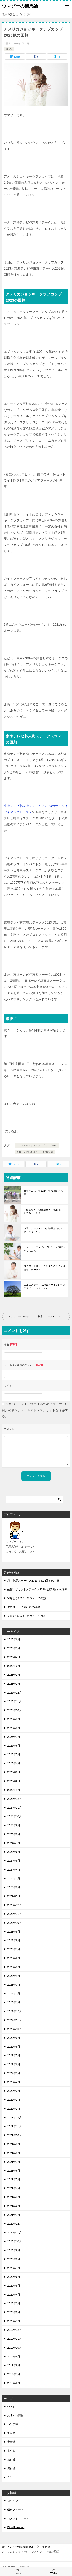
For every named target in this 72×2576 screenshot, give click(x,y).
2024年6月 (13, 1851)
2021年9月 (13, 2143)
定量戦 (11, 2441)
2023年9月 (13, 1931)
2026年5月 (13, 1648)
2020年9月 (13, 2250)
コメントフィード (18, 2518)
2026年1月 (13, 1683)
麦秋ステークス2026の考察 (23, 1607)
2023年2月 (13, 1993)
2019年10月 (14, 2347)
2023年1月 (13, 2002)
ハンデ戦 (12, 2424)
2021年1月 (13, 2214)
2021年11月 (14, 2126)
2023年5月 (13, 1967)
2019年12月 (14, 2329)
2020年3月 (13, 2303)
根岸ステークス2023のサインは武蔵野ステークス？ (54, 1316)
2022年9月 (13, 2037)
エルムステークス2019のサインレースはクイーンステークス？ (44, 1286)
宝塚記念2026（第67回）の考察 (26, 1598)
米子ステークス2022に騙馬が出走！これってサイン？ (44, 1230)
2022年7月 (13, 2055)
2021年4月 (13, 2188)
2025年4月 (13, 1763)
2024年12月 (14, 1798)
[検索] (34, 1499)
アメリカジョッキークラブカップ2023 (36, 1145)
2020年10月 (14, 2241)
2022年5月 (13, 2073)
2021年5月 (13, 2179)
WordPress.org (16, 2527)
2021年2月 (13, 2206)
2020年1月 (13, 2321)
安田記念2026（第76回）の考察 (26, 1615)
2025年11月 (14, 1701)
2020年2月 (13, 2312)
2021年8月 (13, 2152)
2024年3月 (13, 1878)
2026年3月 (13, 1665)
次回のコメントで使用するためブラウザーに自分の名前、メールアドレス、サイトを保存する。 (35, 1410)
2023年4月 (13, 1975)
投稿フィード (15, 2509)
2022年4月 (13, 2082)
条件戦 (11, 2459)
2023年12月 (14, 1904)
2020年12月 (14, 2223)
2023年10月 (14, 1922)
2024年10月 (14, 1816)
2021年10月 (14, 2135)
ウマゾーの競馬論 (20, 5)
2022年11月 (14, 2020)
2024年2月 (13, 1887)
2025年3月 (13, 1772)
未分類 (11, 2450)
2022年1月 (13, 2108)
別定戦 (9, 48)
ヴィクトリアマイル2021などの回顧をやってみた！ (44, 1249)
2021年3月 (13, 2197)
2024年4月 (13, 1869)
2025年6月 (13, 1745)
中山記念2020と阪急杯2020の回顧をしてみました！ (43, 1211)
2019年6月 (13, 2383)
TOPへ (54, 2571)
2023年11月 (14, 1913)
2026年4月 (13, 1657)
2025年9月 (13, 1719)
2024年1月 (13, 1896)
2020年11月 (14, 2232)
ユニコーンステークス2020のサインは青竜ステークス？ (44, 1268)
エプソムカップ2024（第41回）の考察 (43, 1193)
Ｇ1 (9, 2477)
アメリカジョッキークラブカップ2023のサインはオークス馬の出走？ (21, 1316)
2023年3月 (13, 1984)
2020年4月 (13, 2294)
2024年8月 (13, 1834)
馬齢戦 (11, 2468)
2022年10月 (14, 2028)
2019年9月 (13, 2356)
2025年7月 (13, 1736)
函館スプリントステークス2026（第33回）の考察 (37, 1589)
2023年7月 (13, 1949)
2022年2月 (13, 2099)
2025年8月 (13, 1728)
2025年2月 (13, 1781)
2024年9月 (13, 1825)
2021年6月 (13, 2170)
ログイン (12, 2500)
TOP (20, 2546)
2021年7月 (13, 2161)
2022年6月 (13, 2064)
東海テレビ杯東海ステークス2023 (34, 1152)
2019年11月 (14, 2338)
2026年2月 (13, 1674)
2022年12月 (14, 2011)
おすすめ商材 (15, 2415)
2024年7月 (13, 1843)
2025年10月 (14, 1710)
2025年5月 (13, 1754)
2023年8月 (13, 1940)
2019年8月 (13, 2365)
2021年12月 (14, 2117)
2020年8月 (13, 2259)
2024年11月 (14, 1807)
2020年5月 (13, 2285)
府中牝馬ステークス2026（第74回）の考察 (33, 1580)
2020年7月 (13, 2268)
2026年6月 (13, 1639)
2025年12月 (14, 1692)
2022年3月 (13, 2090)
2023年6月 (13, 1958)
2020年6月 (13, 2276)
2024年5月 (13, 1860)
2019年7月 (13, 2374)
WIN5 (10, 2406)
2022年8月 (13, 2046)
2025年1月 (13, 1789)
